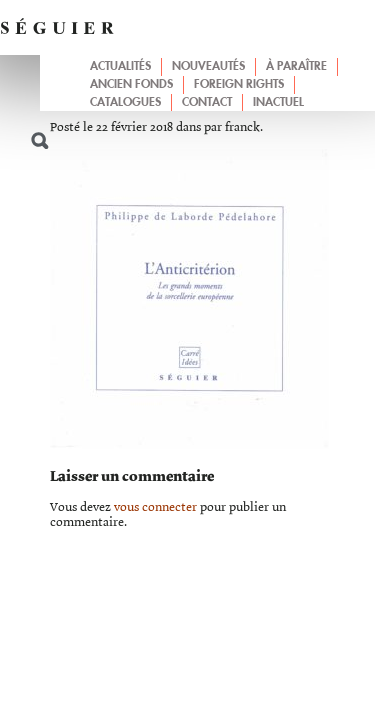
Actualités (120, 67)
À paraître (296, 67)
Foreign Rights (239, 85)
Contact (207, 103)
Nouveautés (208, 67)
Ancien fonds (131, 85)
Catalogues (125, 103)
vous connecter (155, 507)
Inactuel (278, 103)
